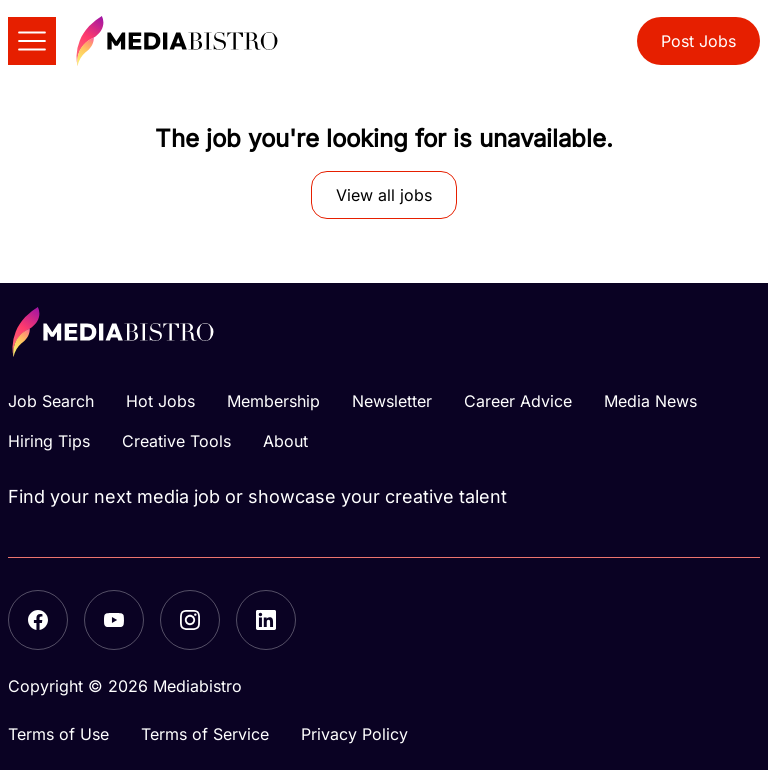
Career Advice (518, 401)
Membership (273, 401)
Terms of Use (58, 734)
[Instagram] (190, 620)
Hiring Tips (49, 441)
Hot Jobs (160, 401)
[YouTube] (114, 620)
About (285, 441)
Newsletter (392, 401)
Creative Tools (176, 441)
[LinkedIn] (266, 620)
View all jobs (384, 195)
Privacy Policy (354, 734)
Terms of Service (205, 734)
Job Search (51, 401)
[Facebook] (38, 620)
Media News (650, 401)
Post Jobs (698, 41)
